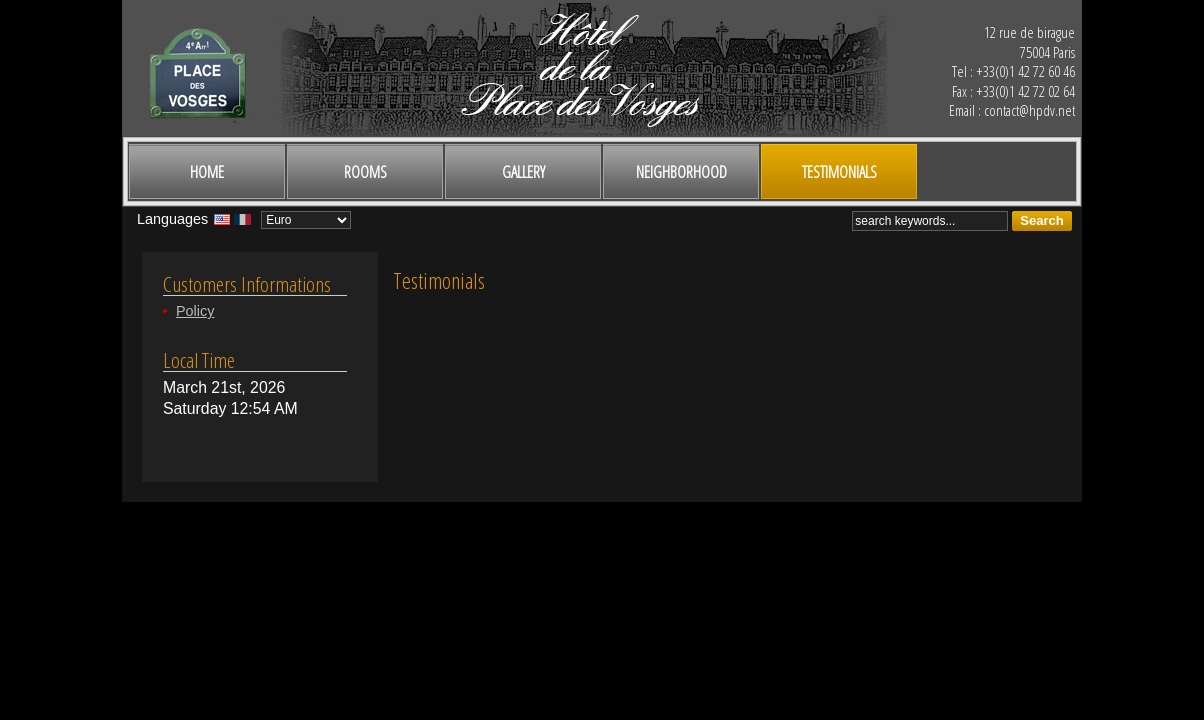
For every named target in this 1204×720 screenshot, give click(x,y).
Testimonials (839, 172)
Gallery (523, 172)
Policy (195, 311)
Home (207, 172)
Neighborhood (681, 172)
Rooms (365, 172)
